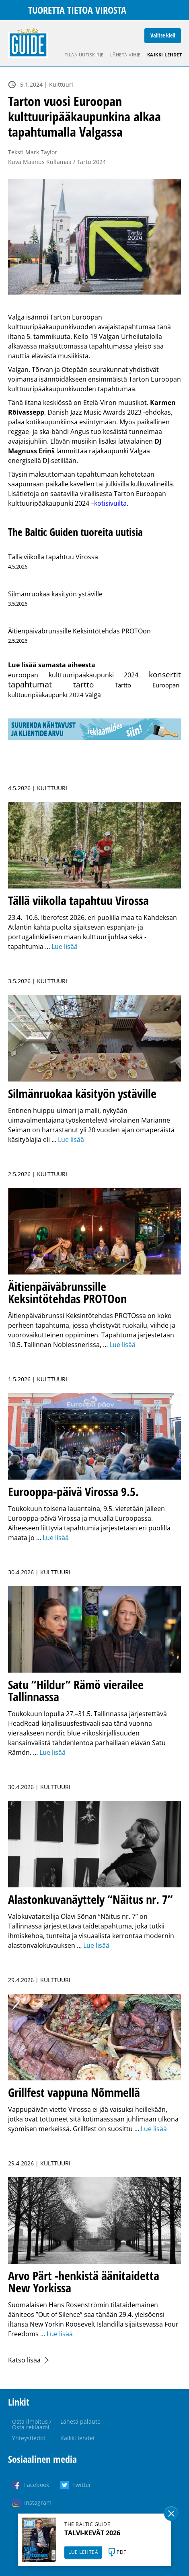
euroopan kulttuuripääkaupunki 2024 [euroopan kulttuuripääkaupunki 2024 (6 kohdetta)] (73, 674)
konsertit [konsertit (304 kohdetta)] (165, 674)
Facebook (36, 2485)
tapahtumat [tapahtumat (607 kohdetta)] (30, 684)
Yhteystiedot (28, 2438)
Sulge (171, 2513)
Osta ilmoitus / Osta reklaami (31, 2424)
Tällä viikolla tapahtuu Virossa (53, 556)
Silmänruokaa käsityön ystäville (55, 594)
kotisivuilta (110, 503)
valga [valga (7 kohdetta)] (93, 694)
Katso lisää (24, 2360)
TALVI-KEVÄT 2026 (92, 2532)
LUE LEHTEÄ (83, 2552)
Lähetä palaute (80, 2421)
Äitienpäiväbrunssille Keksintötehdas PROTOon (79, 631)
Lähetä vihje (125, 55)
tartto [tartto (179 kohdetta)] (83, 684)
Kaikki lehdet (164, 55)
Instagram (37, 2502)
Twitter (81, 2485)
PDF (121, 2552)
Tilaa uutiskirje (84, 55)
